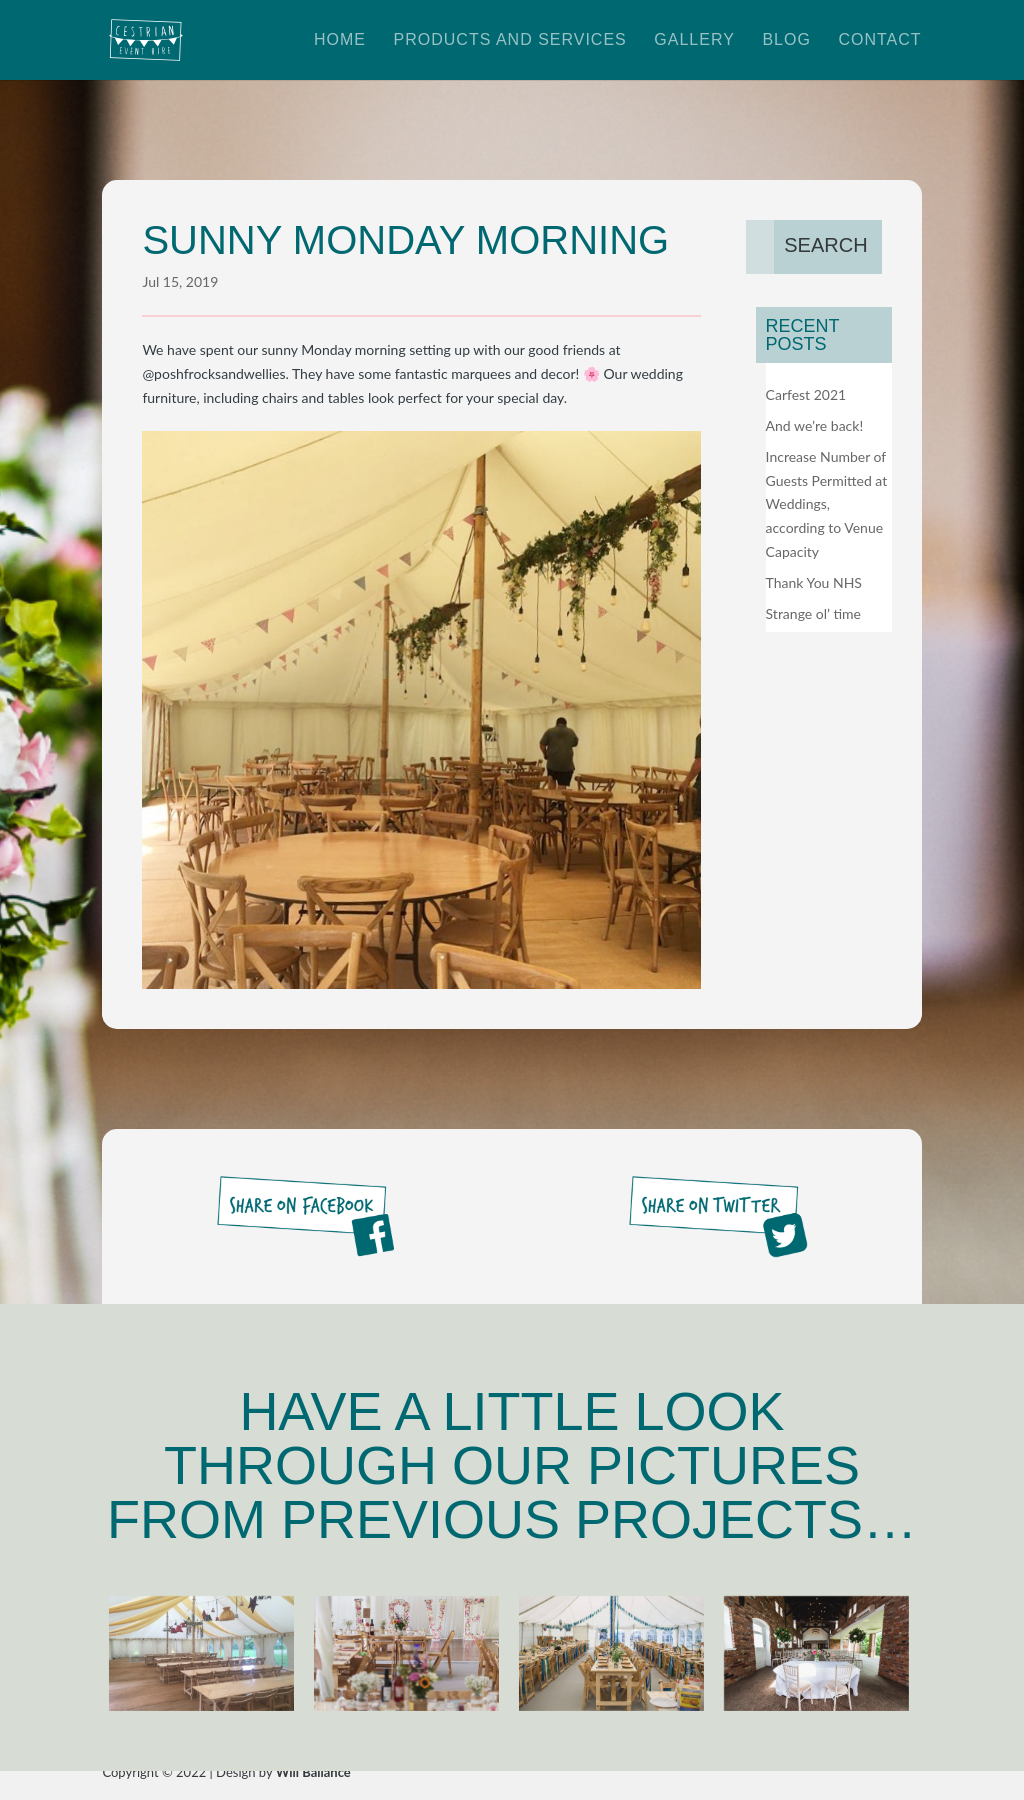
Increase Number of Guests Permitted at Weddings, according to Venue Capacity (827, 504)
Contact (879, 40)
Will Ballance (313, 1772)
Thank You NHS (814, 582)
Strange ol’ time (813, 613)
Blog (786, 40)
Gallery (694, 40)
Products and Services (510, 40)
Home (340, 40)
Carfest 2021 (806, 394)
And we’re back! (815, 425)
